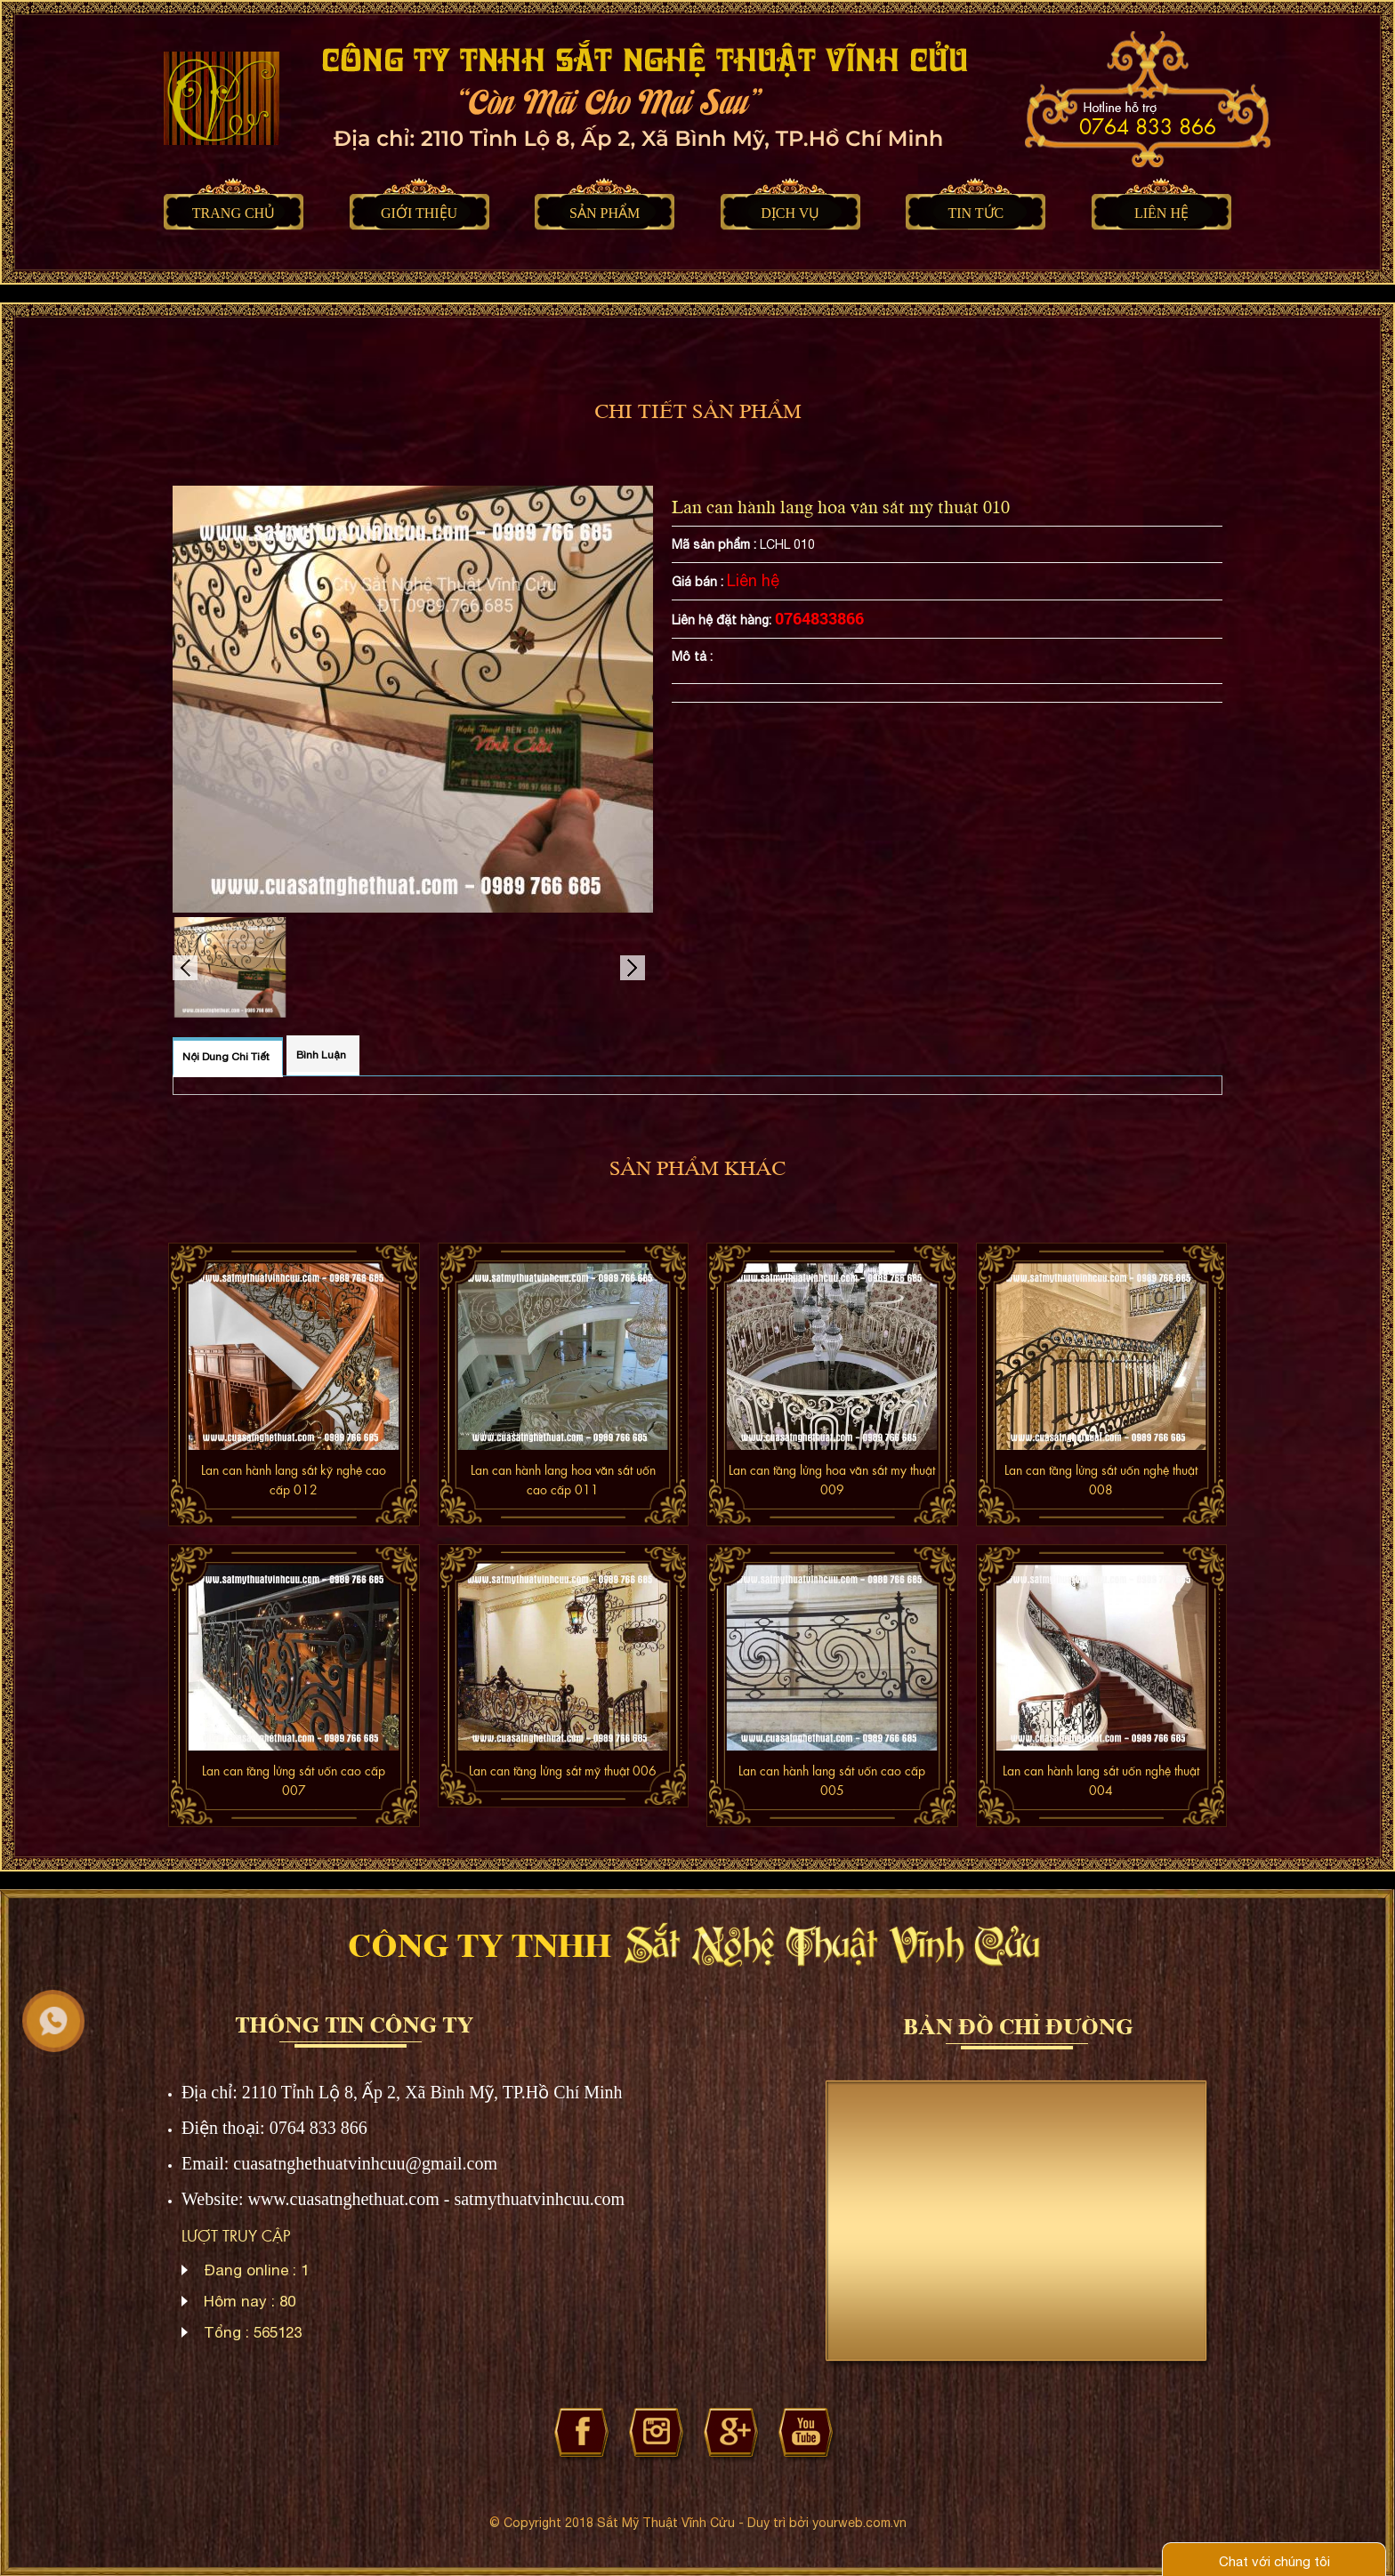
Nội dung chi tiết (226, 1057)
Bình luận (321, 1055)
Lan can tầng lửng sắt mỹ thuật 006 (563, 1770)
